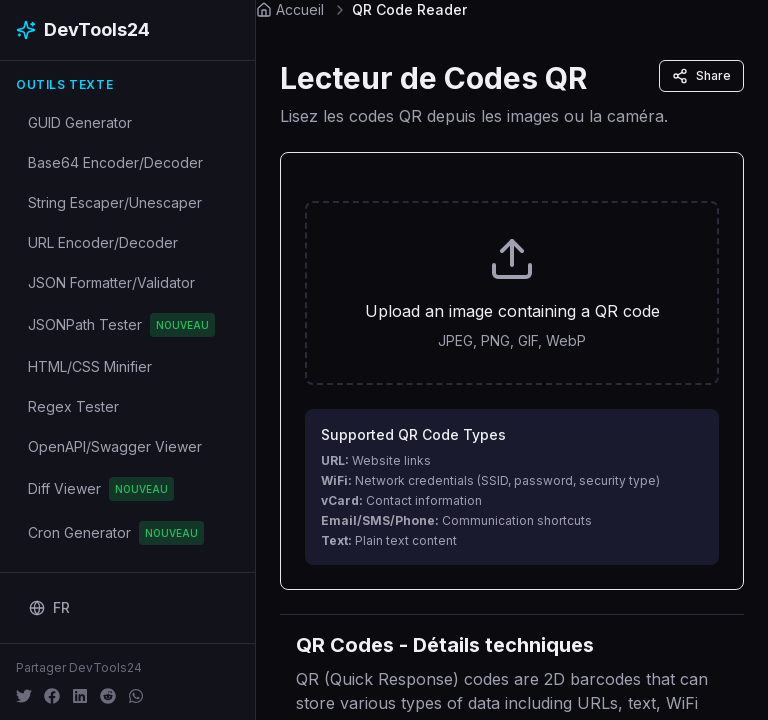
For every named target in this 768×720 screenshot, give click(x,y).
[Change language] (49, 608)
